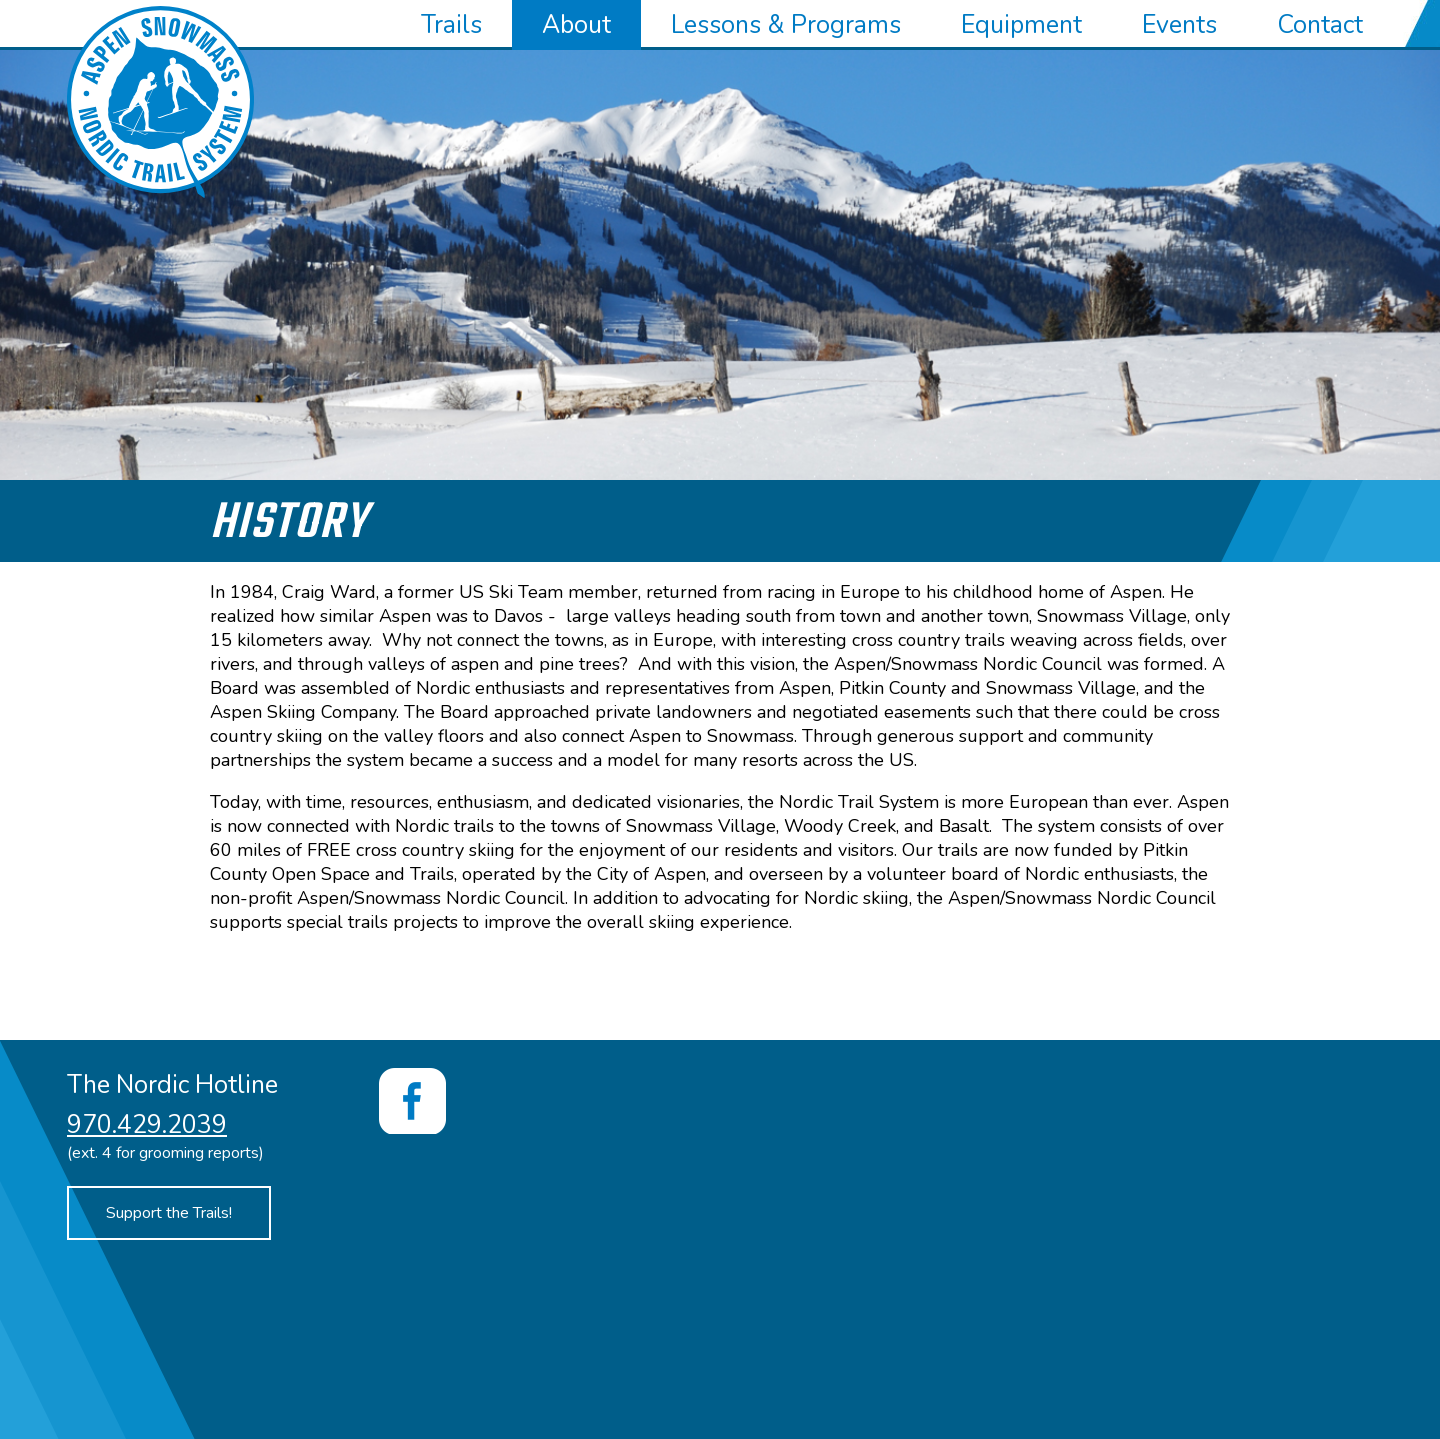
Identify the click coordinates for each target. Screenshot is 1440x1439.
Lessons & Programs (786, 25)
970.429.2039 (147, 1125)
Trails (451, 25)
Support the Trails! (169, 1213)
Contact (1320, 25)
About (576, 25)
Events (1179, 25)
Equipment (1021, 25)
